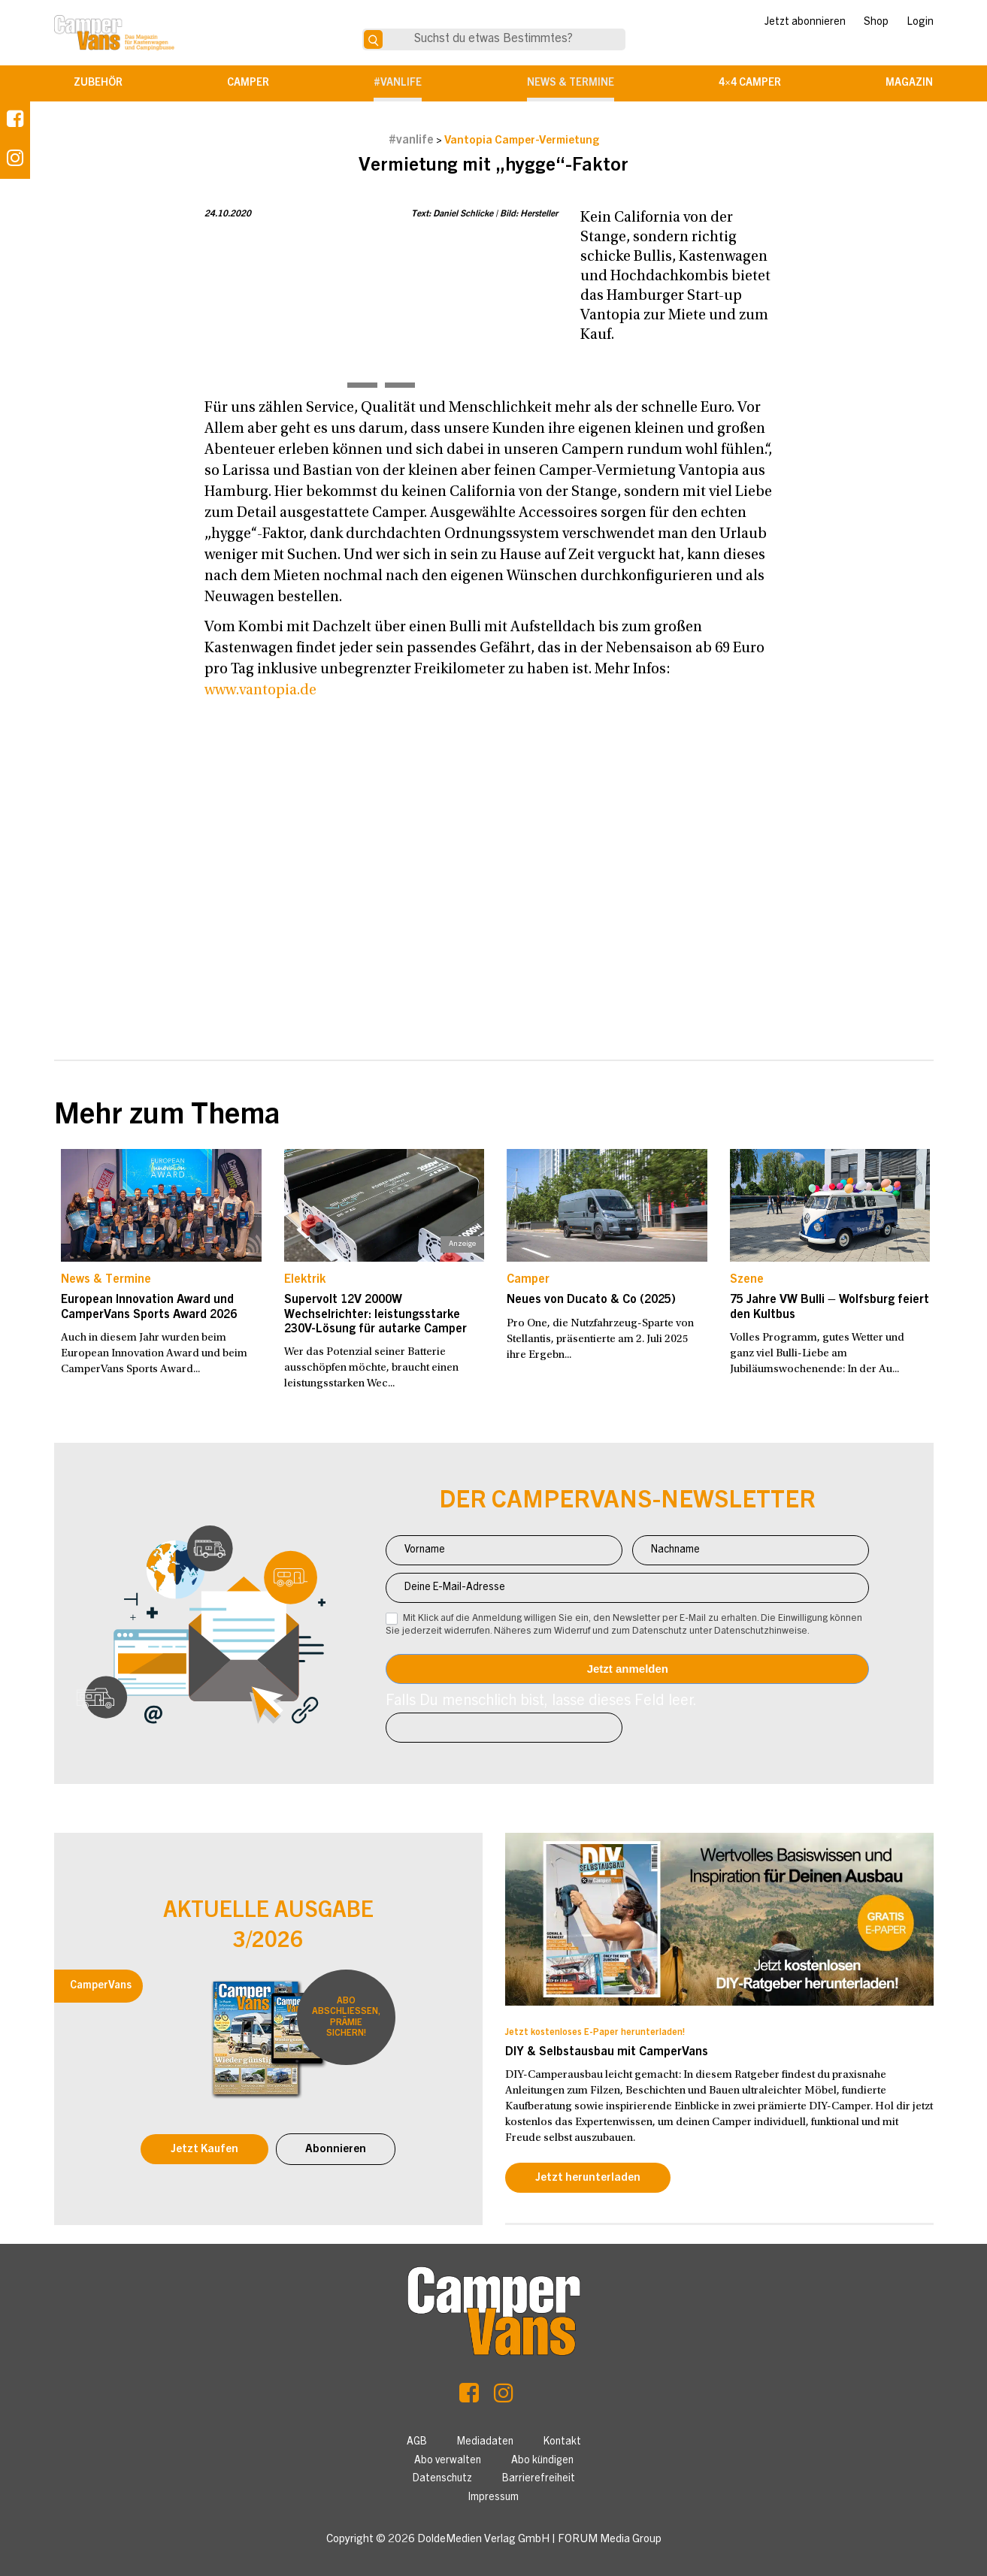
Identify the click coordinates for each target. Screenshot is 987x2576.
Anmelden (627, 1669)
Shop (876, 22)
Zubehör (98, 83)
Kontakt (562, 2442)
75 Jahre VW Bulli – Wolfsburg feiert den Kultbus (829, 1307)
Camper (248, 83)
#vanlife (398, 83)
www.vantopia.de (260, 690)
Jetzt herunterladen (587, 2178)
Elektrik (304, 1280)
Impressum (493, 2498)
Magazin (909, 83)
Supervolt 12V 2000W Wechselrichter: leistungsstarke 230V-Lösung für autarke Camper (375, 1314)
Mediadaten (485, 2442)
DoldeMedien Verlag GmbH (483, 2539)
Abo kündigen (542, 2461)
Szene (747, 1280)
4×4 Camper (750, 83)
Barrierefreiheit (538, 2479)
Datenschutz (442, 2479)
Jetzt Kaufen (204, 2149)
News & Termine (570, 83)
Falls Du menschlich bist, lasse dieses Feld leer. (541, 1702)
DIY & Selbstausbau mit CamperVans (606, 2052)
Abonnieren (335, 2149)
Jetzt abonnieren (805, 22)
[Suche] (373, 39)
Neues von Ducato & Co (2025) (591, 1300)
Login (920, 22)
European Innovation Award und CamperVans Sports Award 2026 (149, 1307)
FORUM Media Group (610, 2539)
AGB (417, 2442)
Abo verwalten (447, 2461)
